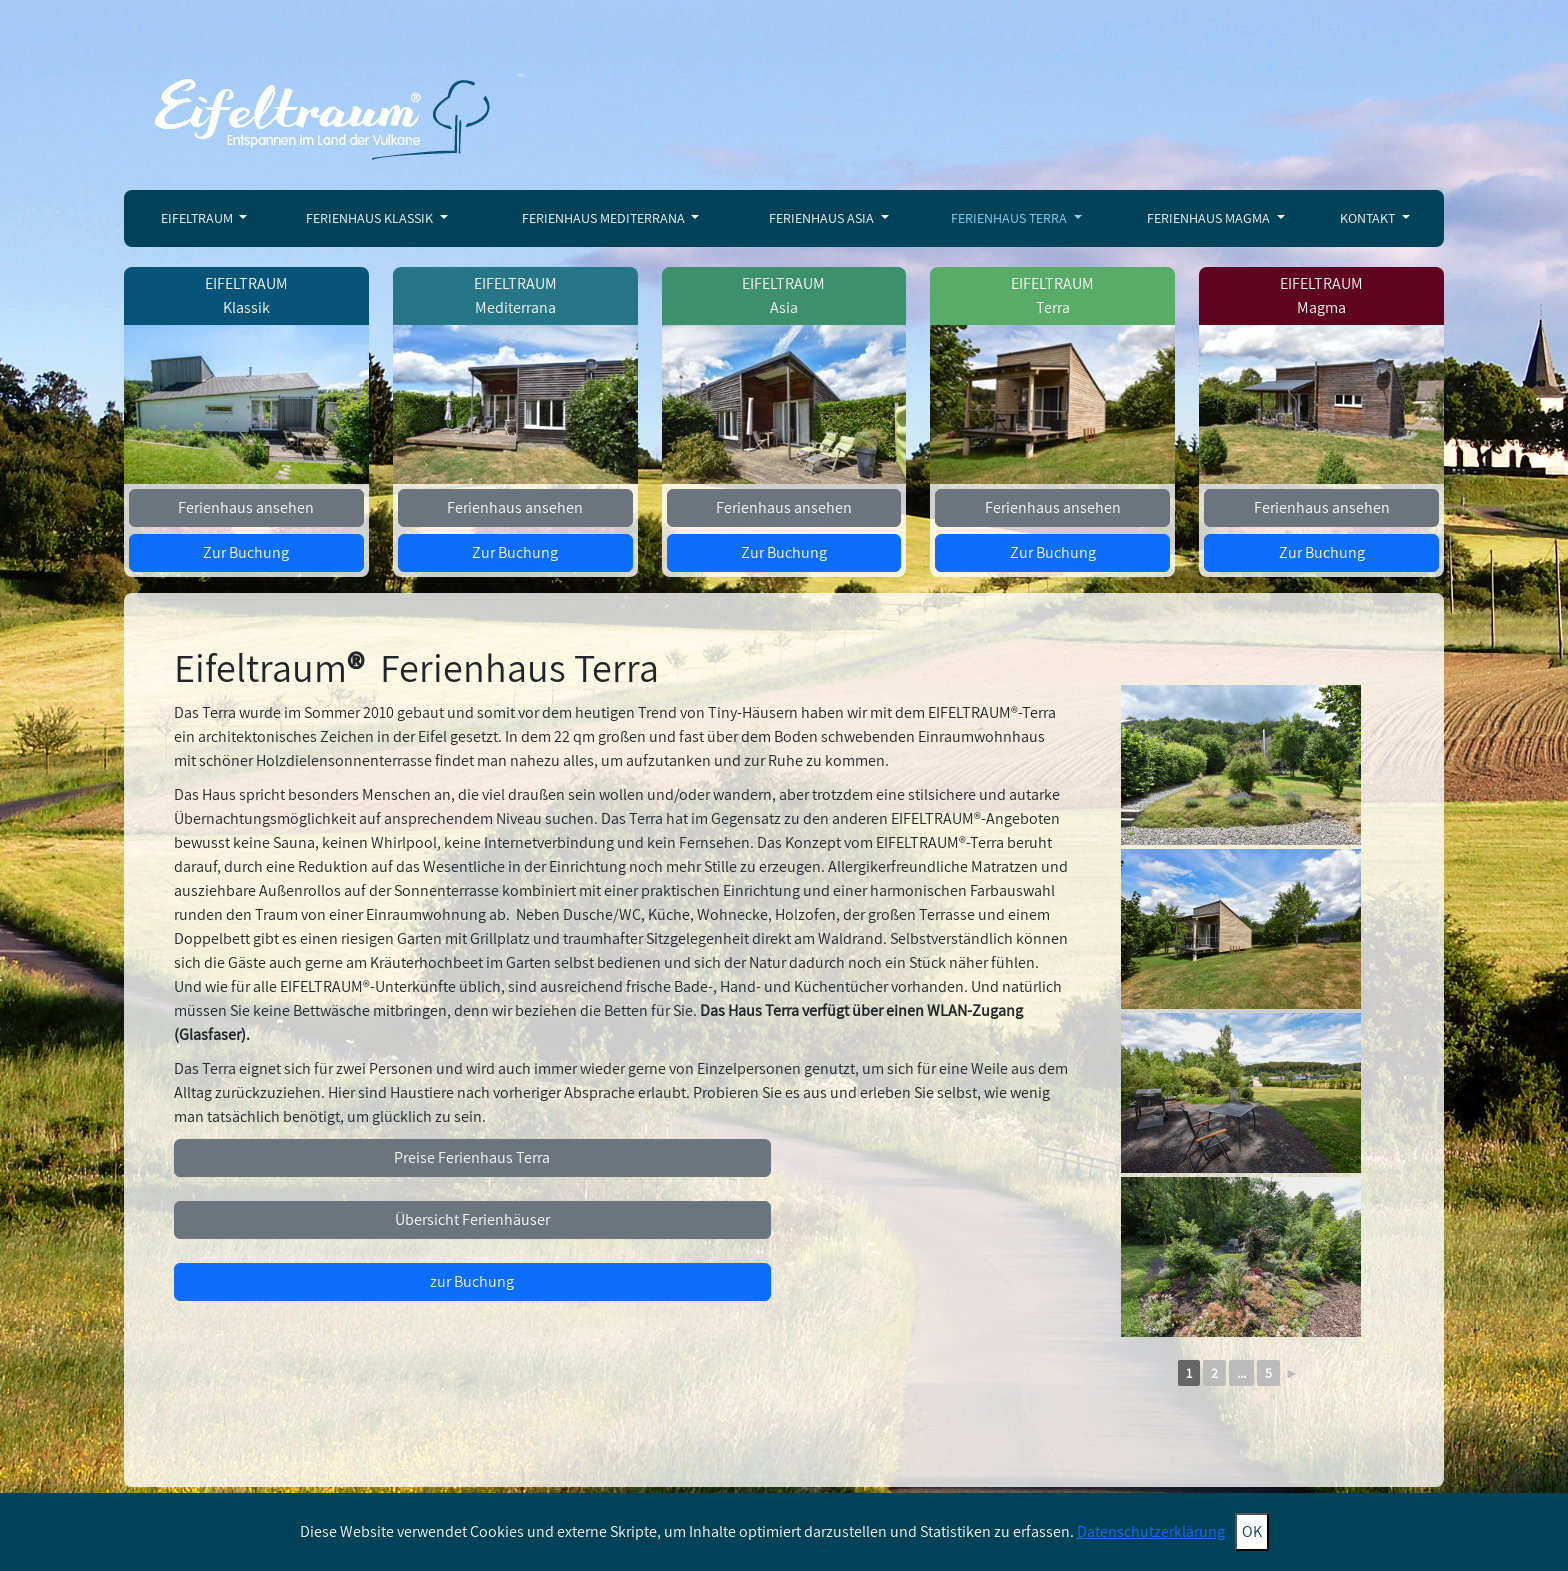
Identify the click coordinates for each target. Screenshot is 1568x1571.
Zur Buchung (246, 552)
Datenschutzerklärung (1151, 1531)
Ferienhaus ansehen (246, 507)
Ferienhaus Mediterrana (605, 218)
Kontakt (1369, 218)
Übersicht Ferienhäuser (472, 1219)
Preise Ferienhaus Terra (472, 1157)
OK (1252, 1531)
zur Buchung (472, 1281)
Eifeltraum (198, 218)
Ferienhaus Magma (1210, 218)
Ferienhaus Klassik (371, 218)
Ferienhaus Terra (1010, 218)
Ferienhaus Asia (823, 218)
